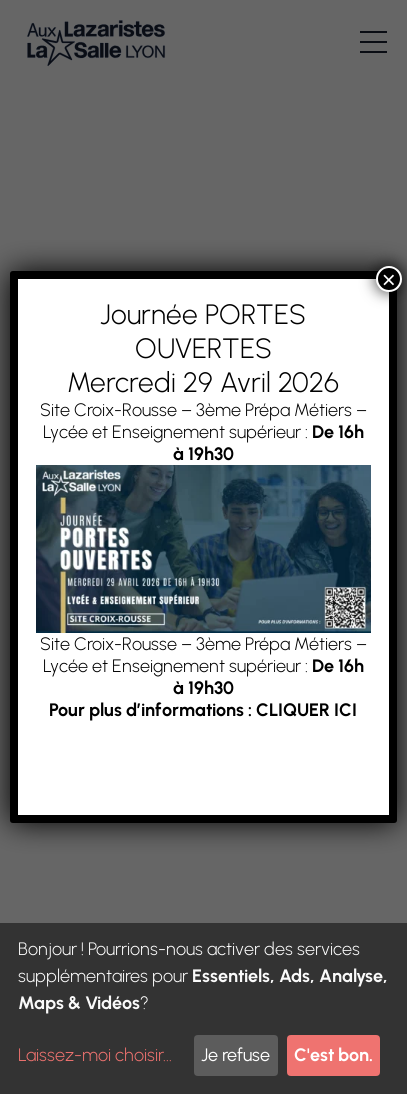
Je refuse (235, 1055)
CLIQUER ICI (307, 710)
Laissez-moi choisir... (95, 1055)
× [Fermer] (389, 279)
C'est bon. (333, 1055)
